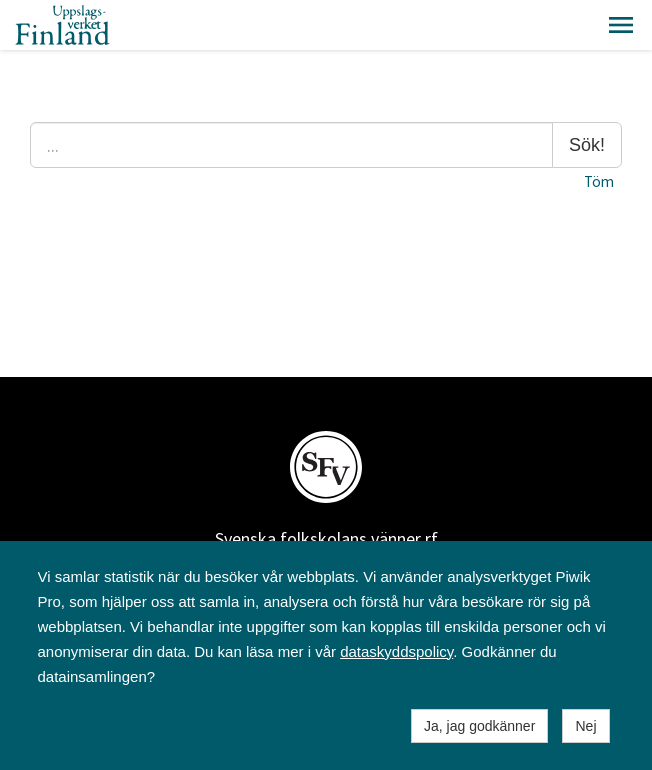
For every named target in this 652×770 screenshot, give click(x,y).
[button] (621, 25)
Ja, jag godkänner (479, 726)
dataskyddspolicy (396, 651)
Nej (585, 726)
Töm (599, 181)
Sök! (587, 145)
